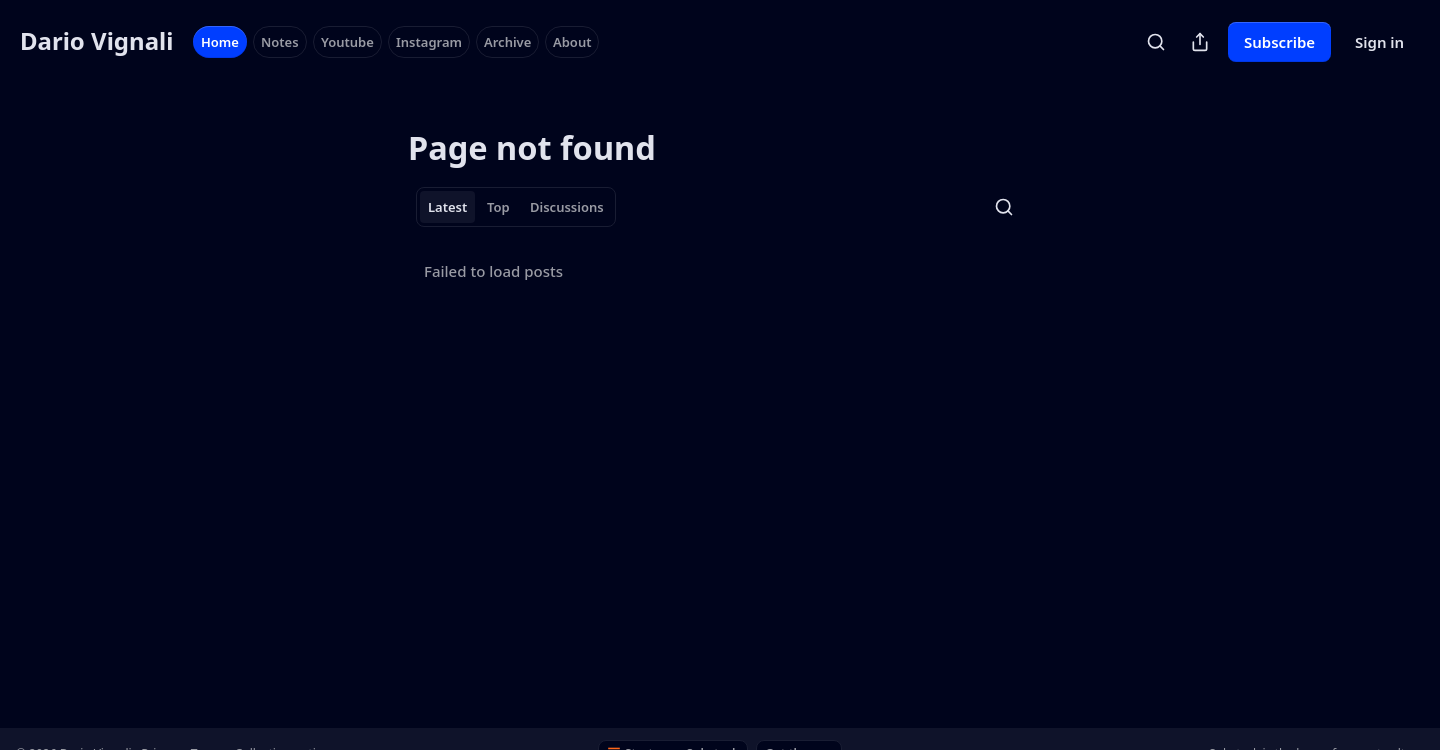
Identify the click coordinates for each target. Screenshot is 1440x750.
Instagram (429, 42)
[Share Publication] (1200, 42)
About (572, 42)
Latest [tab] (447, 207)
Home (220, 42)
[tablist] (516, 207)
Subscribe (1279, 42)
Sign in (1379, 42)
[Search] (1156, 42)
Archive (507, 42)
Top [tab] (498, 207)
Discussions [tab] (567, 207)
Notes (280, 42)
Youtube (347, 42)
